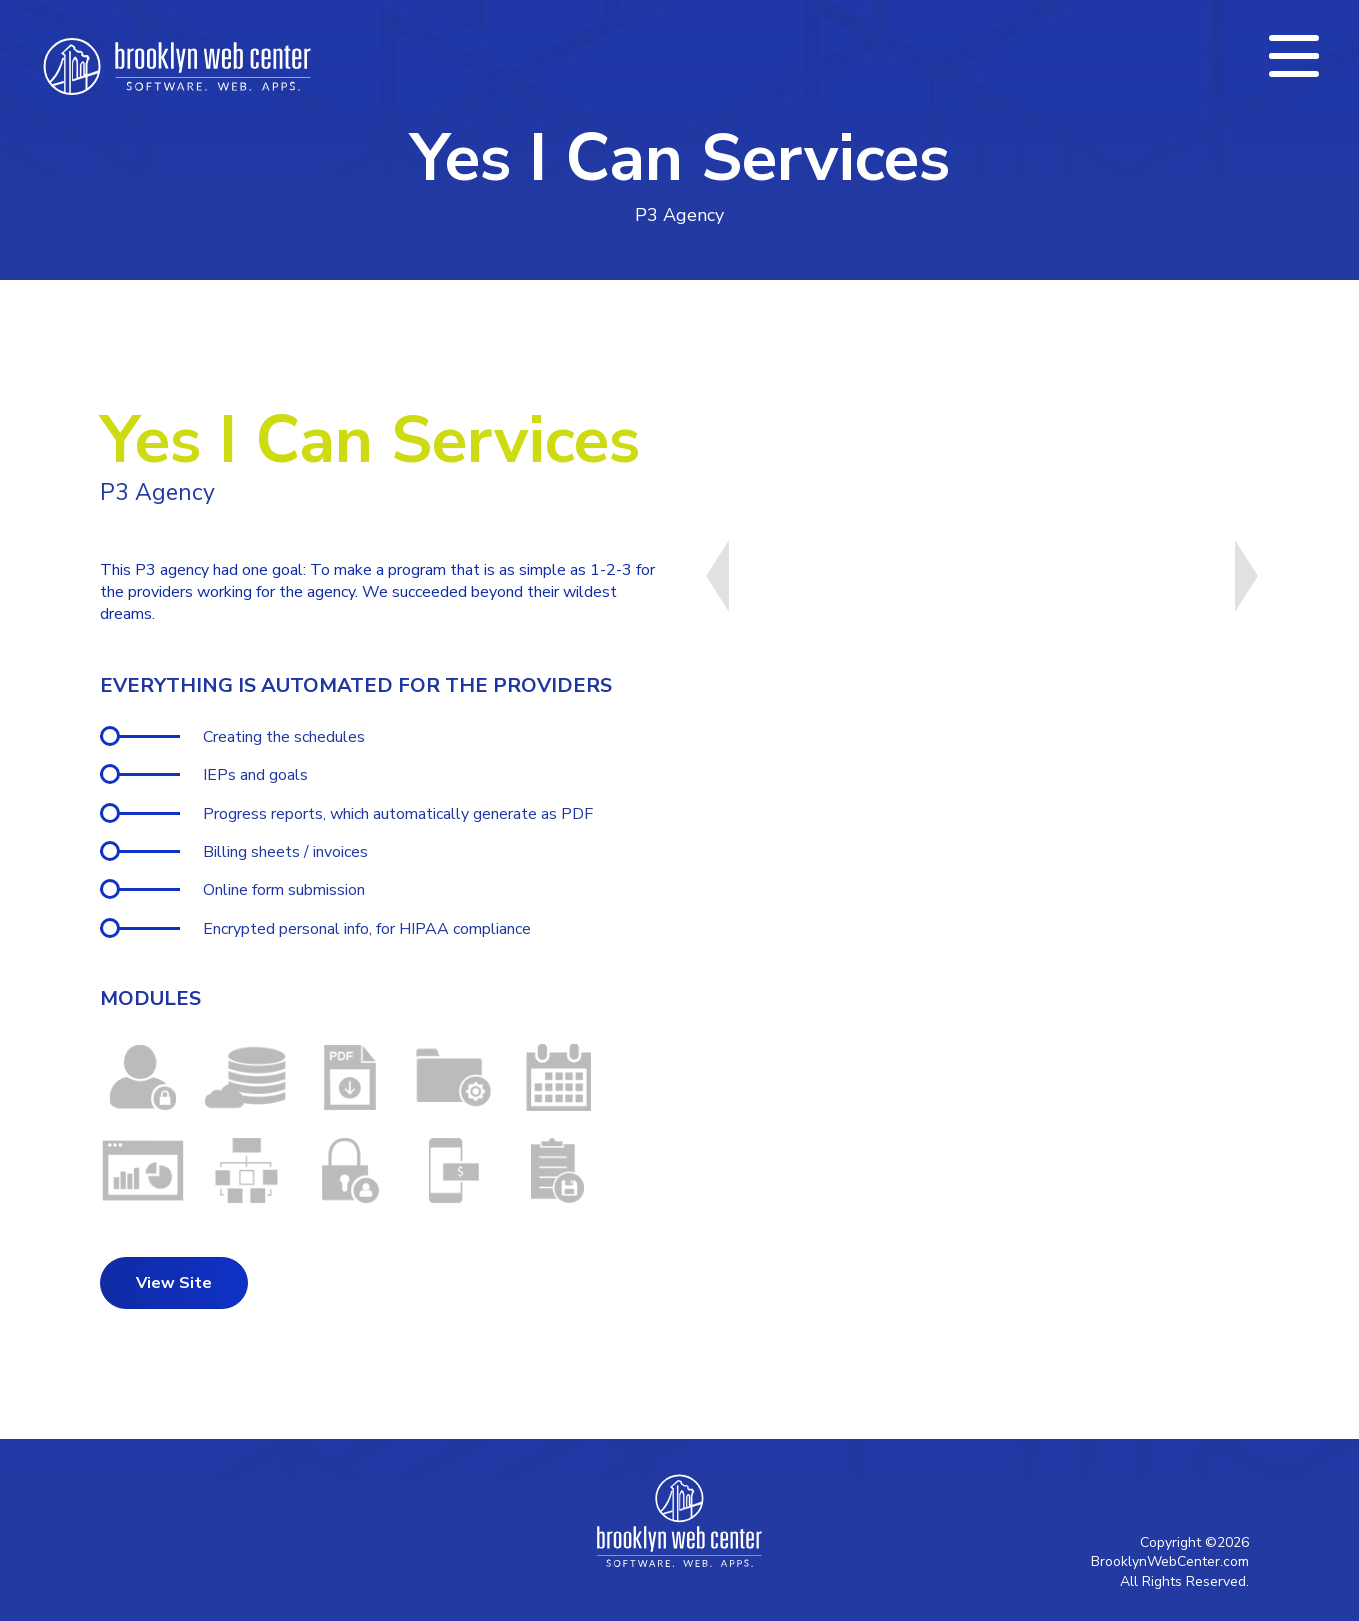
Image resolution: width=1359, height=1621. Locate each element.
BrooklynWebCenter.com (1170, 1561)
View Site (174, 1283)
